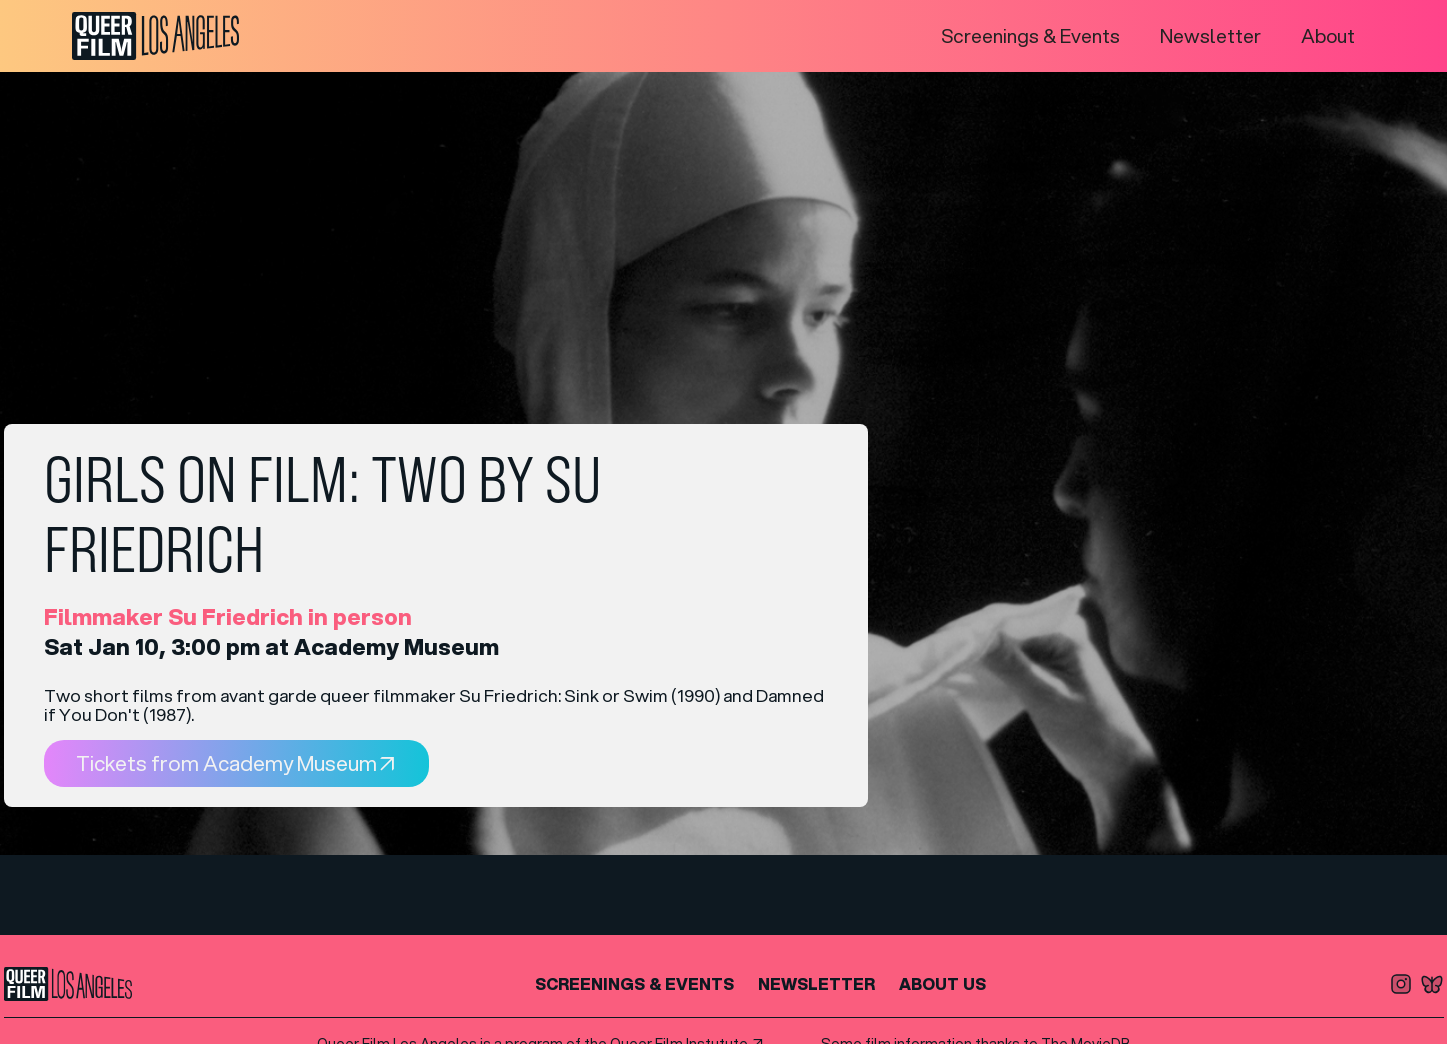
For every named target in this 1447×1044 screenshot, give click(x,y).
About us (942, 983)
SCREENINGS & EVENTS (634, 983)
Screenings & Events (1030, 35)
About (1328, 35)
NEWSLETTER (816, 983)
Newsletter (1210, 35)
